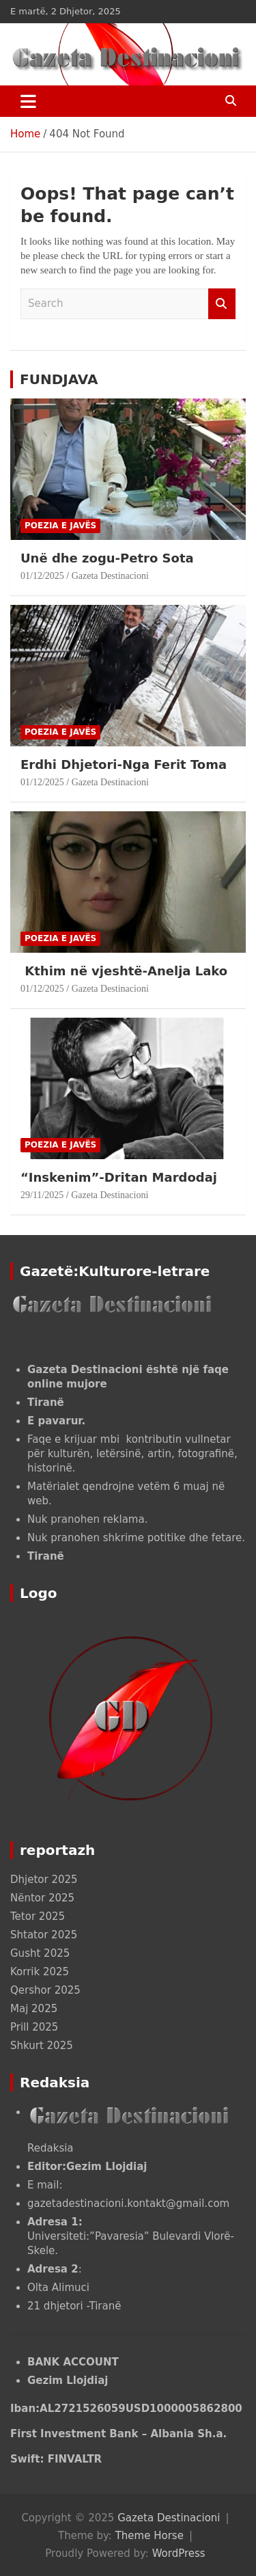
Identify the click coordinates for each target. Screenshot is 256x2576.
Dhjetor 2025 (44, 1879)
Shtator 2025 (43, 1935)
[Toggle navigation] (28, 101)
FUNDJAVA (59, 379)
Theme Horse (149, 2536)
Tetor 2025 (37, 1916)
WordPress (178, 2553)
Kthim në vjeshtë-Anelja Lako (123, 971)
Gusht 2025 (40, 1953)
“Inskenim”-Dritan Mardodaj (120, 1177)
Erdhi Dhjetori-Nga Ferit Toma (123, 764)
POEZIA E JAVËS (60, 525)
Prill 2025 (34, 2027)
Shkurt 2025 (41, 2045)
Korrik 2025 (39, 1972)
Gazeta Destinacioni (110, 576)
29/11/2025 (41, 1195)
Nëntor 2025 (42, 1898)
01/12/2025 (42, 576)
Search (222, 303)
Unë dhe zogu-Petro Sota (107, 558)
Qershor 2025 (45, 1990)
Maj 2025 (33, 2009)
